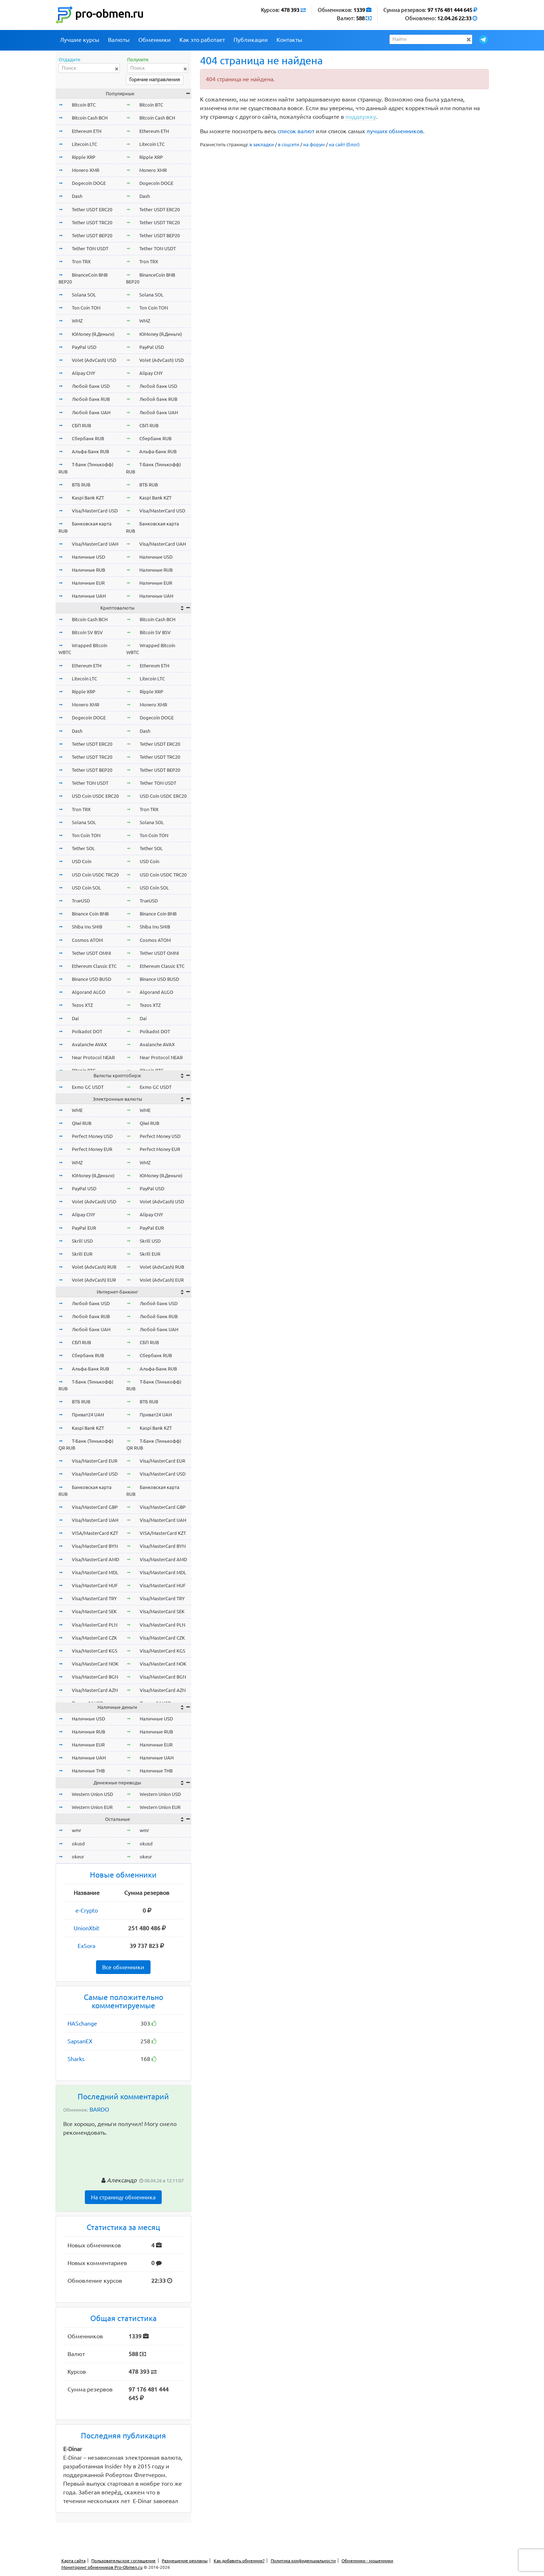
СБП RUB (81, 425)
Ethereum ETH (86, 131)
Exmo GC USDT (88, 1087)
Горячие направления (154, 79)
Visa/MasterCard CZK (94, 1637)
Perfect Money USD (92, 1136)
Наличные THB (88, 1770)
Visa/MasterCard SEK (94, 1611)
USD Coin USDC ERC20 (95, 795)
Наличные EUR (88, 582)
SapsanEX (80, 2041)
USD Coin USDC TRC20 (95, 874)
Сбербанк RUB (88, 438)
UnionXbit (86, 1928)
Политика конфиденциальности (303, 2560)
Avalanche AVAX (89, 1044)
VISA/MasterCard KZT (95, 1533)
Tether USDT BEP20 (92, 235)
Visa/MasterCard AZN (95, 1690)
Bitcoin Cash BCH (90, 117)
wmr (76, 1830)
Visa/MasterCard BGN (95, 1676)
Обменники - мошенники (367, 2560)
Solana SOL (84, 294)
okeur (78, 1856)
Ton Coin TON (86, 307)
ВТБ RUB (81, 484)
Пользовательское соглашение (123, 2560)
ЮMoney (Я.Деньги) (93, 334)
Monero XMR (85, 170)
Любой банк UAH (91, 412)
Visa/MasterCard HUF (95, 1585)
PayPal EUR (84, 1227)
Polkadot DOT (87, 1031)
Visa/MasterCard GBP (95, 1507)
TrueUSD (81, 900)
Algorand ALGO (88, 992)
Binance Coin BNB (90, 913)
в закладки (261, 144)
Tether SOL (83, 848)
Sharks (76, 2059)
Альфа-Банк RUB (90, 451)
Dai (75, 1018)
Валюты (119, 39)
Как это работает (202, 39)
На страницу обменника (123, 2197)
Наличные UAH (89, 595)
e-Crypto (86, 1910)
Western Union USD (92, 1794)
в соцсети (288, 144)
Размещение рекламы (185, 2560)
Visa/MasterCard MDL (95, 1572)
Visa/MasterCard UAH (95, 543)
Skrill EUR (82, 1253)
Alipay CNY (83, 373)
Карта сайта (73, 2560)
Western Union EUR (92, 1807)
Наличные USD (88, 556)
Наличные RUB (88, 569)
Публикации (251, 39)
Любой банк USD (91, 386)
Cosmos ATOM (87, 940)
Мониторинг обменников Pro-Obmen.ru (102, 2567)
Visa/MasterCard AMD (95, 1559)
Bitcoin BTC (84, 104)
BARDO (99, 2109)
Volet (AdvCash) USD (94, 360)
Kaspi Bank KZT (88, 497)
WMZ (77, 320)
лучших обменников (394, 131)
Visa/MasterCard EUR (94, 1460)
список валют (296, 131)
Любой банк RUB (91, 399)
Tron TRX (81, 261)
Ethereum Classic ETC (94, 966)
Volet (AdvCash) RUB (94, 1266)
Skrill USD (82, 1240)
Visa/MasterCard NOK (95, 1663)
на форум (314, 144)
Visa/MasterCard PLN (94, 1624)
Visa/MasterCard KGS (94, 1650)
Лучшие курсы (79, 39)
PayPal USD (84, 347)
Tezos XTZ (82, 1005)
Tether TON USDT (90, 248)
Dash (77, 196)
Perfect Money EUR (92, 1149)
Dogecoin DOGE (89, 183)
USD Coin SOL (86, 887)
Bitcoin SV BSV (87, 632)
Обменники (154, 39)
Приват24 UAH (88, 1414)
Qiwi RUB (81, 1123)
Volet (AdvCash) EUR (94, 1279)
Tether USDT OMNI (91, 953)
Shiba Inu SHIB (87, 926)
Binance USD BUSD (91, 979)
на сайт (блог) (344, 144)
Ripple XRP (83, 157)
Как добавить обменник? (239, 2560)
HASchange (82, 2023)
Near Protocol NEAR (93, 1057)
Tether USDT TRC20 (92, 222)
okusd (78, 1843)
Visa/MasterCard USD (95, 510)
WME (77, 1110)
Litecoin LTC (84, 144)
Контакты (289, 39)
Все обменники (123, 1967)
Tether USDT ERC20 (92, 209)
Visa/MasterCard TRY (94, 1598)
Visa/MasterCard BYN (95, 1546)
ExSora (86, 1946)
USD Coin (81, 861)
